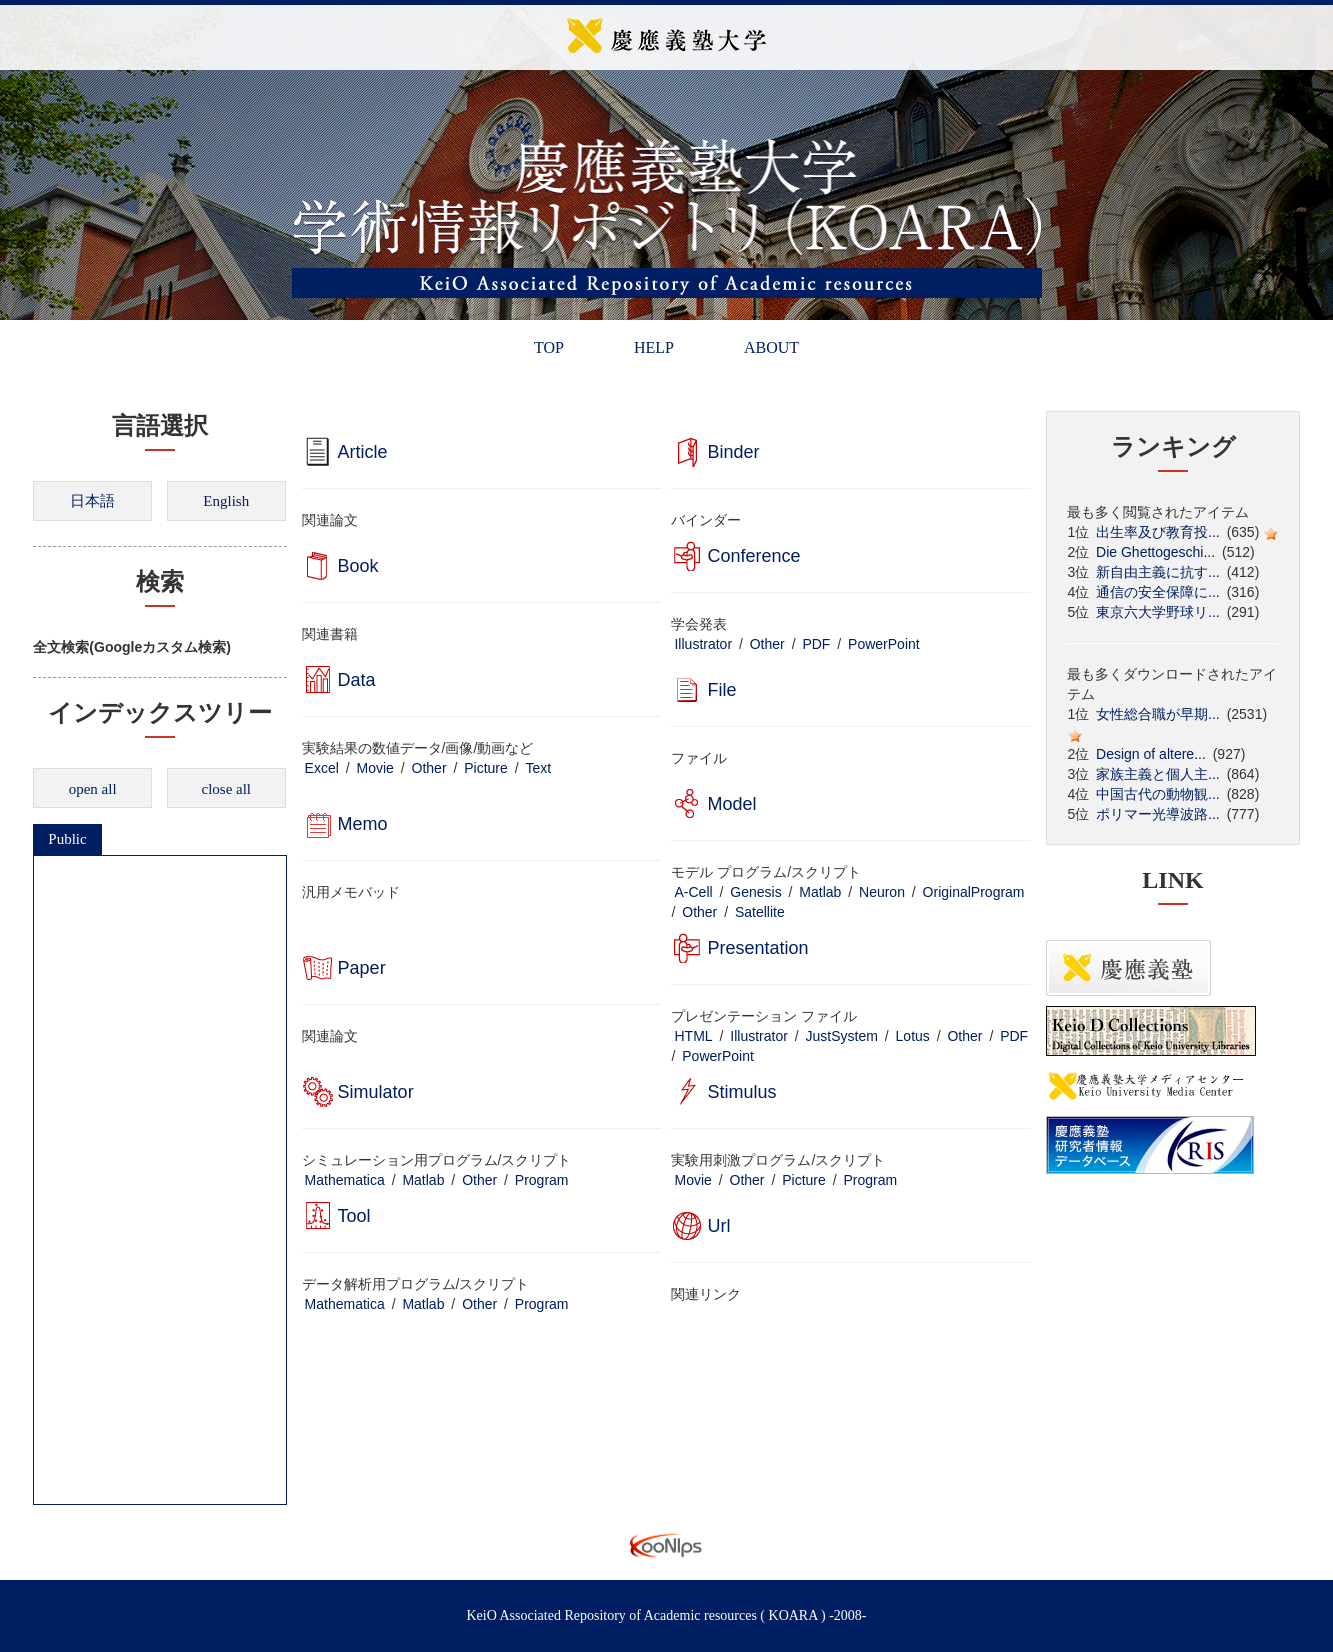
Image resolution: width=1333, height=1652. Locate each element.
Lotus (913, 1036)
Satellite (760, 912)
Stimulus (741, 1092)
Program (542, 1180)
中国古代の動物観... (1158, 794)
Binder (733, 452)
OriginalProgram (974, 892)
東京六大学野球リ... (1158, 612)
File (721, 690)
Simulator (376, 1092)
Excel (322, 768)
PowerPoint (884, 644)
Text (538, 768)
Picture (486, 768)
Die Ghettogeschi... (1155, 552)
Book (358, 566)
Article (363, 452)
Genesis (755, 892)
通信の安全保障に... (1158, 592)
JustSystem (842, 1036)
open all (93, 789)
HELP (654, 347)
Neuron (882, 892)
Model (731, 804)
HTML (693, 1036)
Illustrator (703, 644)
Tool (354, 1216)
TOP (549, 347)
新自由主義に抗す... (1158, 572)
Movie (375, 768)
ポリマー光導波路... (1158, 814)
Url (718, 1226)
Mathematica (345, 1180)
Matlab (820, 892)
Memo (363, 824)
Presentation (757, 948)
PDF (816, 644)
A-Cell (693, 892)
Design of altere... (1151, 754)
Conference (753, 556)
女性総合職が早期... (1158, 714)
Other (767, 644)
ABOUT (771, 347)
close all (226, 789)
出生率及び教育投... (1158, 532)
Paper (362, 968)
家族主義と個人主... (1158, 774)
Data (357, 680)
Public (67, 839)
